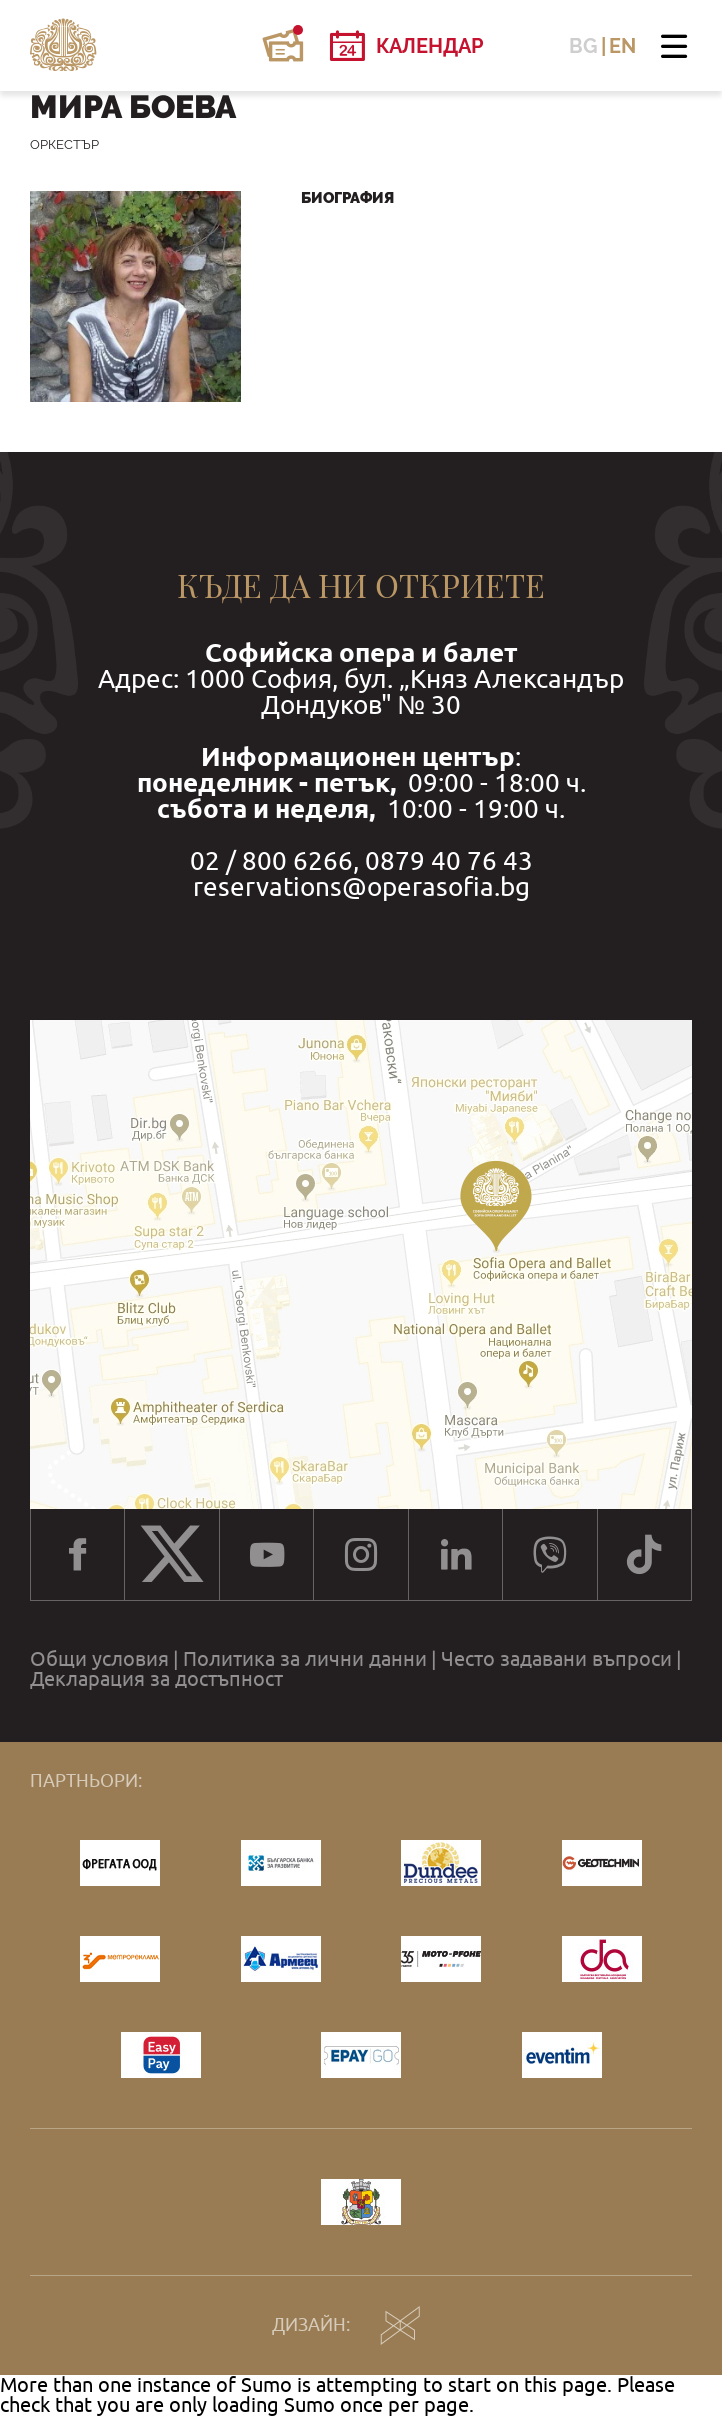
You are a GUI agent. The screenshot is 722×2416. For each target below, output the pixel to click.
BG (583, 46)
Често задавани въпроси (556, 1659)
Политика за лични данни (305, 1659)
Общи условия (99, 1659)
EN (622, 46)
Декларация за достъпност (156, 1679)
